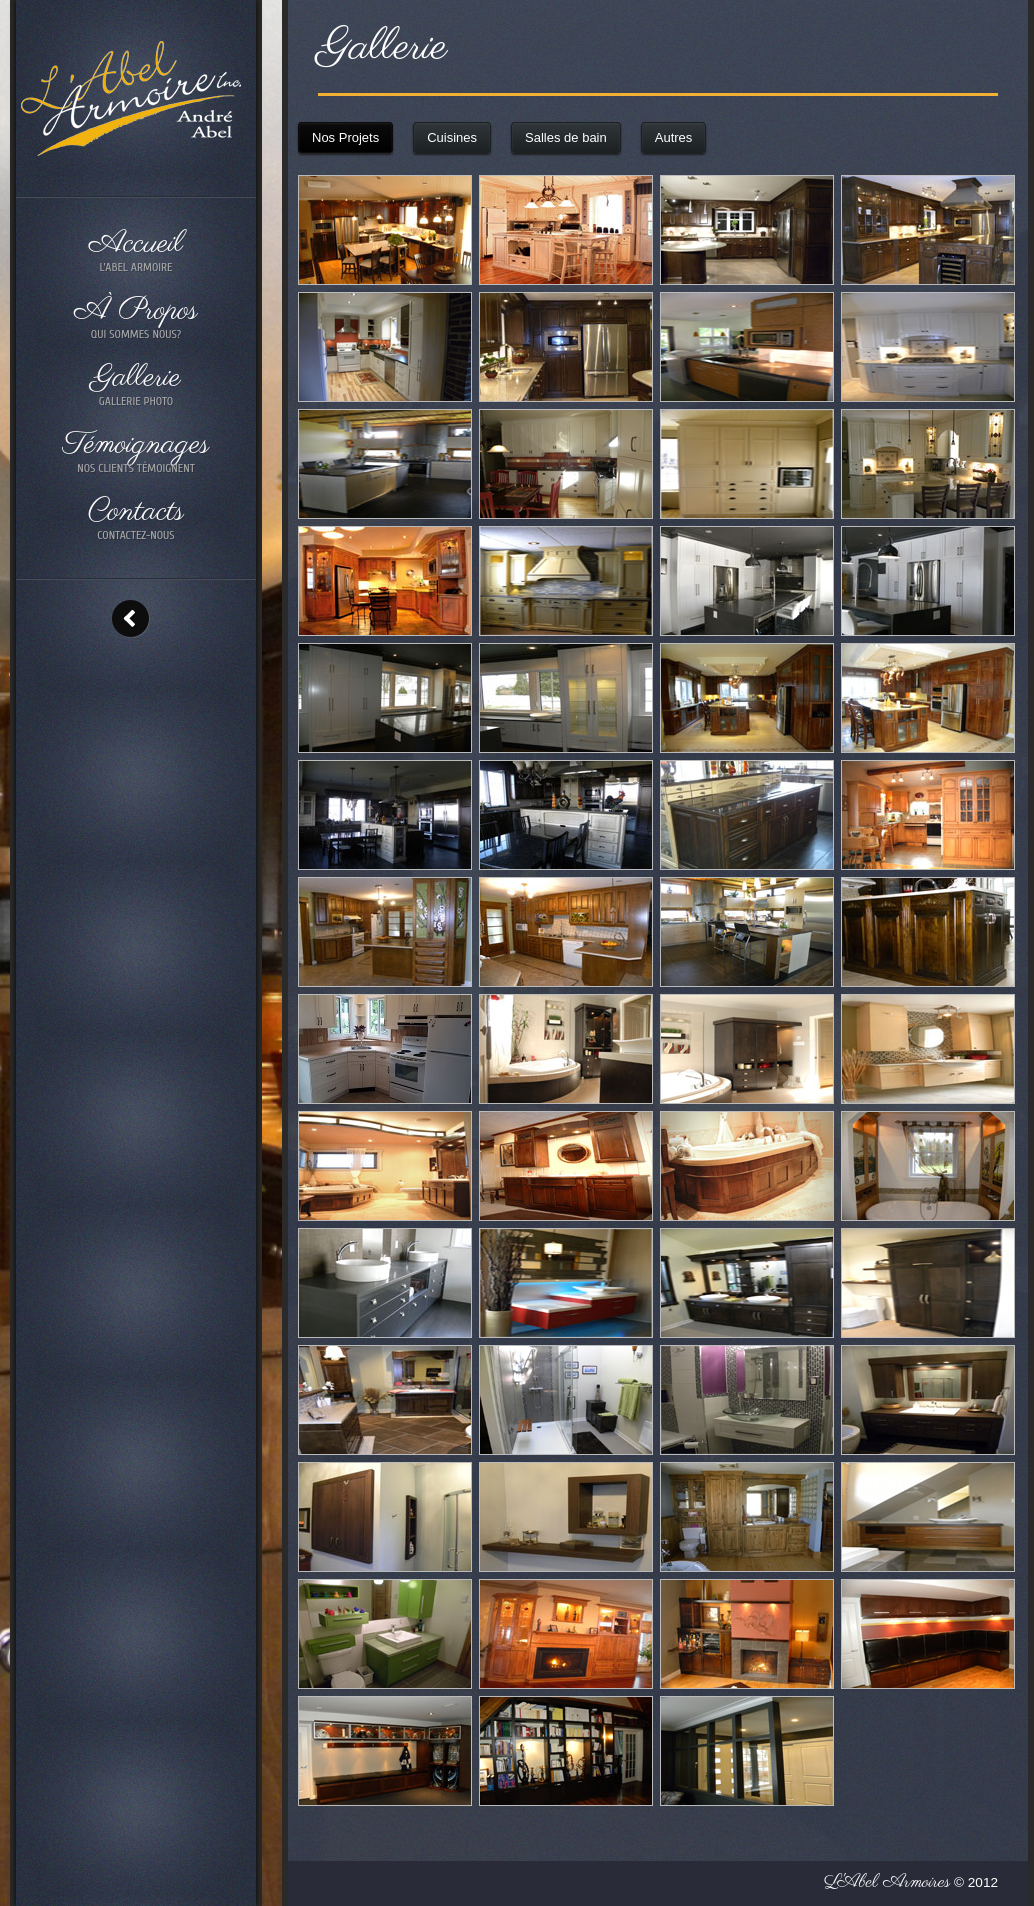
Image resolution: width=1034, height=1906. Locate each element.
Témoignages (136, 451)
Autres (674, 137)
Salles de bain (566, 137)
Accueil (136, 250)
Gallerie (136, 384)
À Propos (136, 317)
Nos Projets (345, 137)
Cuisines (452, 137)
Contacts (136, 518)
